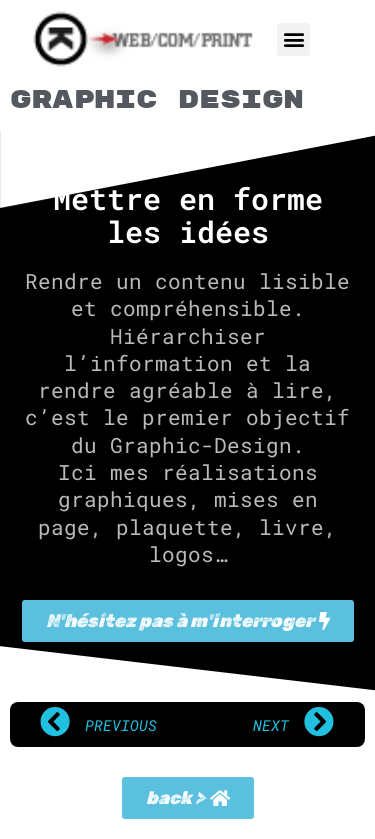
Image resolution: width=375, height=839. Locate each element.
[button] (293, 39)
